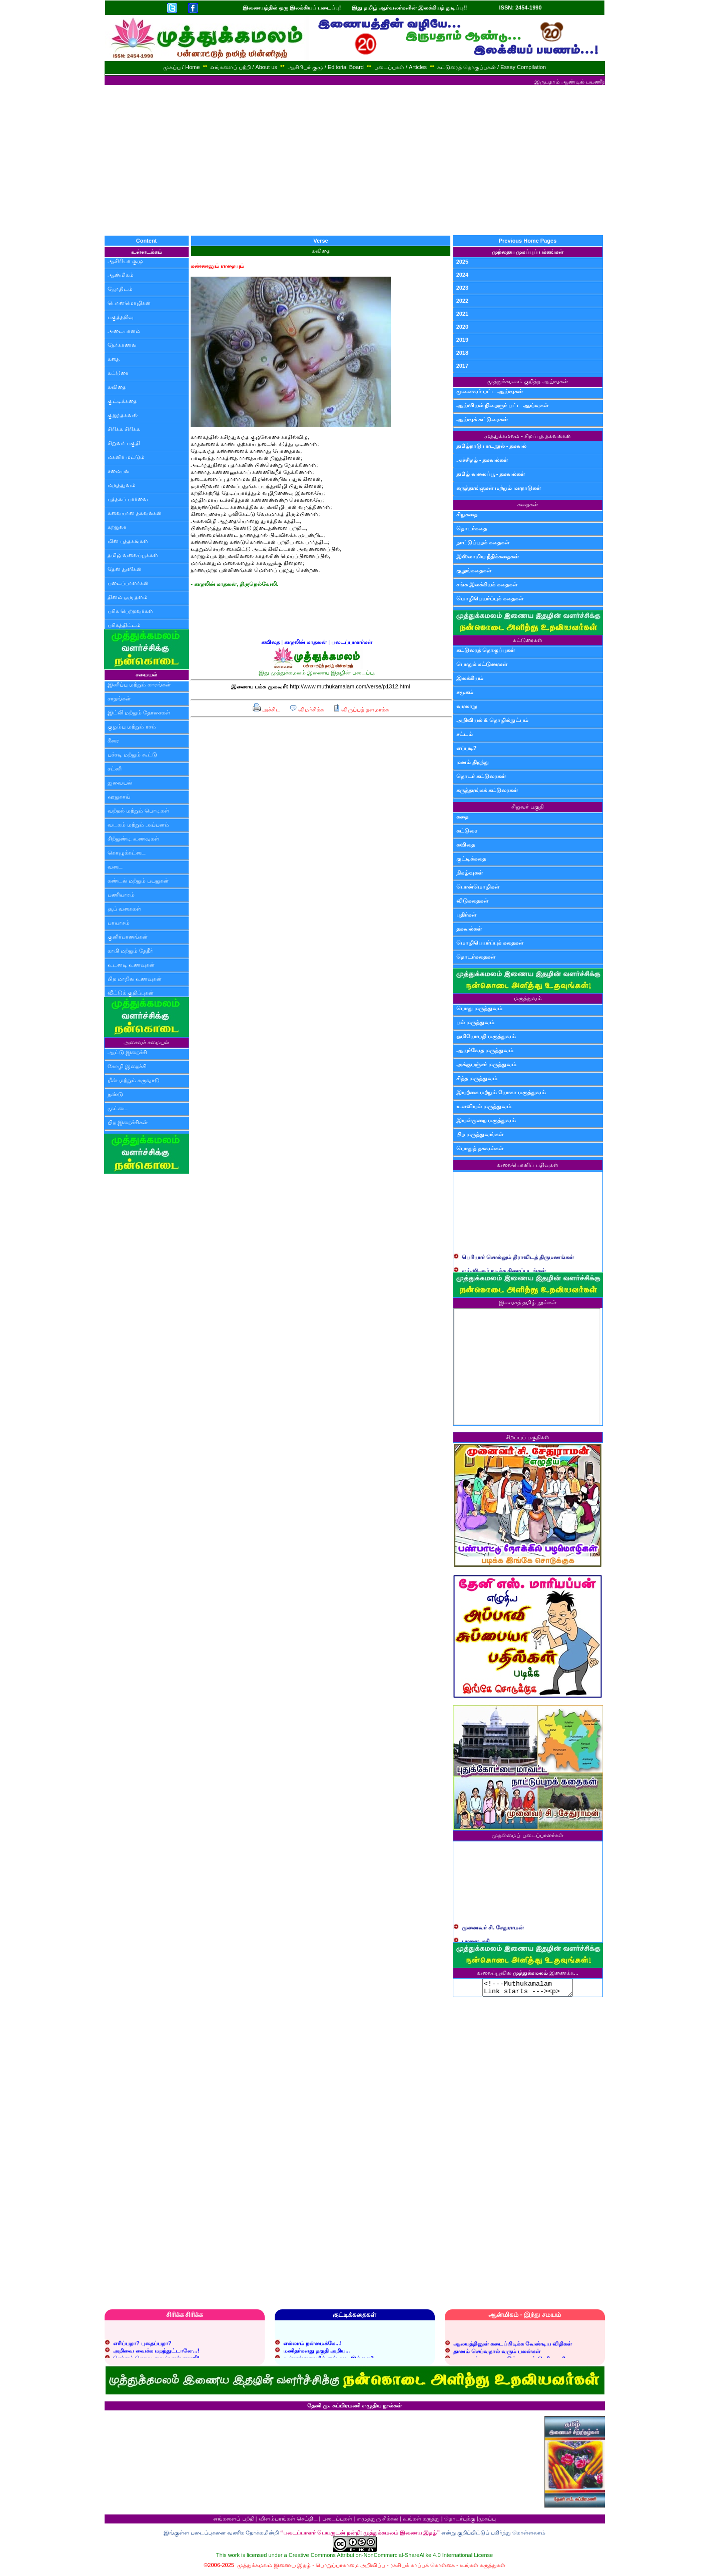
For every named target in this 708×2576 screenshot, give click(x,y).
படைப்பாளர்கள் (128, 583)
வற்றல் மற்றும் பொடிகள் (138, 810)
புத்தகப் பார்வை (128, 499)
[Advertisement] (354, 160)
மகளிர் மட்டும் (126, 457)
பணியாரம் (121, 895)
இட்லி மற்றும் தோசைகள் (139, 712)
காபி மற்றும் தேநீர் (130, 951)
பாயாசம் (119, 923)
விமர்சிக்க (306, 709)
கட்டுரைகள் (527, 640)
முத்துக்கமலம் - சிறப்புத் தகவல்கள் (527, 436)
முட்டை (118, 1108)
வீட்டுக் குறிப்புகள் (131, 993)
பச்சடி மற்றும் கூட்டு (132, 754)
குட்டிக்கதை (122, 401)
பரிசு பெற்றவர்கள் (130, 611)
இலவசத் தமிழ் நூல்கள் (527, 1302)
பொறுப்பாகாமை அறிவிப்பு (350, 2568)
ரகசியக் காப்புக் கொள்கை (422, 2568)
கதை (114, 359)
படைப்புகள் (337, 2521)
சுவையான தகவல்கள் (135, 513)
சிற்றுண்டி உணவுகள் (133, 838)
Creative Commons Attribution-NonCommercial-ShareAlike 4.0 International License (391, 2558)
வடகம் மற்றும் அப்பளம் (138, 824)
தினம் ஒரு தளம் (128, 597)
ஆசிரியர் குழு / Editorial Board (326, 67)
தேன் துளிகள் (125, 569)
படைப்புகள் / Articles (400, 67)
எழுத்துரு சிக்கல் (377, 2521)
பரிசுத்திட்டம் (124, 625)
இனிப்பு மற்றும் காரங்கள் (139, 684)
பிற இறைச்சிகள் (128, 1122)
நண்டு (115, 1094)
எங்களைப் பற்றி (233, 2521)
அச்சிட (266, 709)
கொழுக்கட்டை (127, 852)
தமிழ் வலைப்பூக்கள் (133, 555)
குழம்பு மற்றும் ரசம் (132, 726)
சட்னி (115, 768)
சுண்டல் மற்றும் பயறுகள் (138, 881)
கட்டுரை (118, 373)
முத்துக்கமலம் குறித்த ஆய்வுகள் (527, 381)
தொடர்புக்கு (459, 2521)
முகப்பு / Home (181, 67)
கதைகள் (527, 504)
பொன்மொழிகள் (129, 303)
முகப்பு (487, 2521)
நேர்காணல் (122, 345)
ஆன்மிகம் (121, 275)
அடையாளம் (124, 331)
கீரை (113, 740)
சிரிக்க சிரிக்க (124, 429)
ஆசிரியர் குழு (125, 261)
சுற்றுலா (117, 527)
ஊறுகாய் (119, 796)
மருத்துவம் (122, 485)
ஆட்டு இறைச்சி (127, 1052)
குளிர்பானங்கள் (128, 937)
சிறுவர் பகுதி (124, 443)
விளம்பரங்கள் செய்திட (288, 2521)
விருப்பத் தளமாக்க (361, 709)
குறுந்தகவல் (123, 415)
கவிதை (117, 387)
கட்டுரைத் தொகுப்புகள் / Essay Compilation (491, 67)
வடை (115, 867)
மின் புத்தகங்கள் (128, 541)
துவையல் (120, 782)
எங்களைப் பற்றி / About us (243, 67)
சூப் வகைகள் (124, 909)
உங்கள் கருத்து (421, 2521)
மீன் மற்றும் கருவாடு (134, 1080)
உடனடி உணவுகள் (131, 965)
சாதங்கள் (119, 698)
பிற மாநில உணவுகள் (135, 979)
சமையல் (118, 471)
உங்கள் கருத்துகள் (482, 2568)
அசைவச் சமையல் (146, 1042)
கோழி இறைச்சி (127, 1066)
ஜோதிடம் (120, 289)
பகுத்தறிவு (121, 317)
